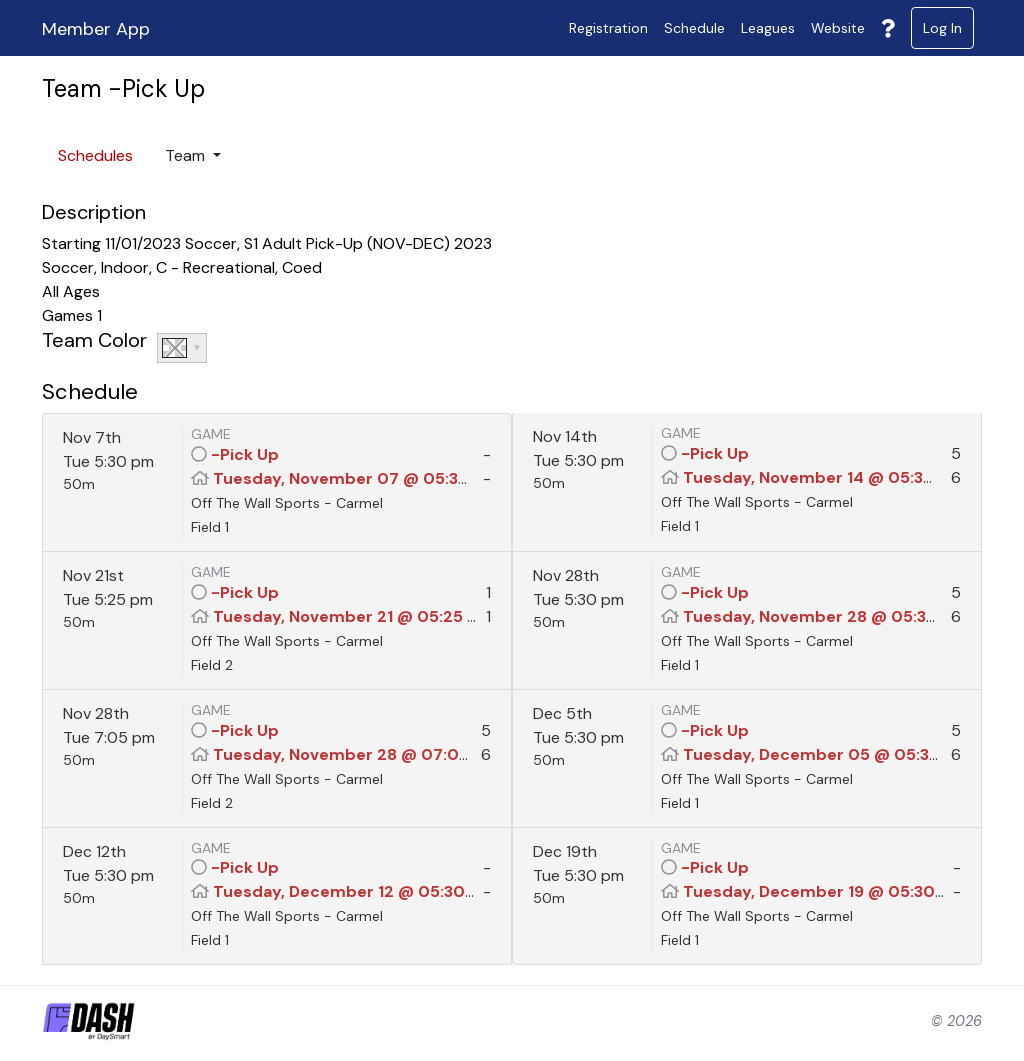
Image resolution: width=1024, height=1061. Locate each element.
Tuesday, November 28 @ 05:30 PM (824, 616)
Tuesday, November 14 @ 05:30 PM (823, 477)
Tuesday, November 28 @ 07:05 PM (355, 754)
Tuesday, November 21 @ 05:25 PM (352, 616)
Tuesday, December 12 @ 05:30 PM (353, 891)
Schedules (95, 155)
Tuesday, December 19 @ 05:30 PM (823, 891)
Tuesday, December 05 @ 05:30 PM (826, 754)
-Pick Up (245, 454)
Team (187, 155)
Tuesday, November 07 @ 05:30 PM (355, 478)
